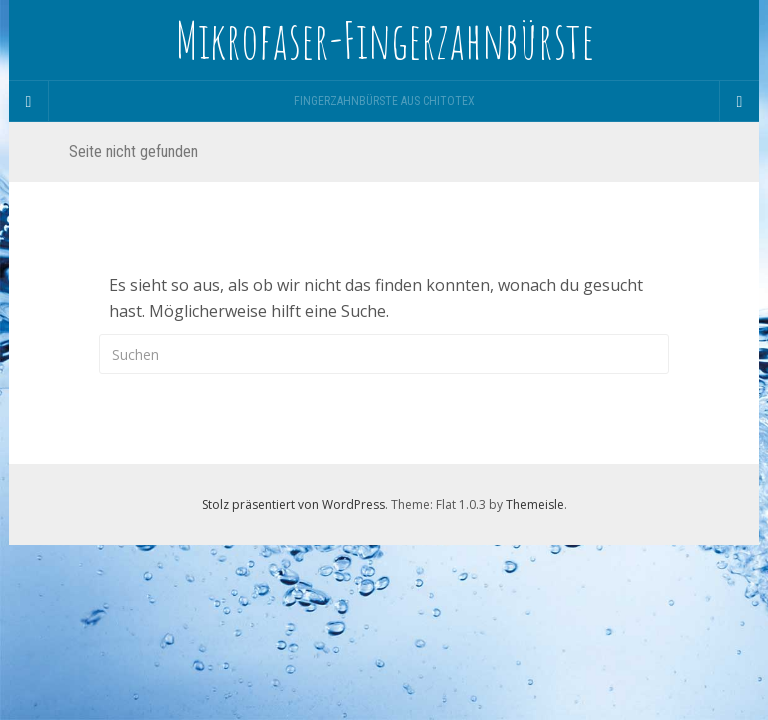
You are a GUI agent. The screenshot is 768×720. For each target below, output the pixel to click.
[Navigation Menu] (739, 101)
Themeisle (535, 504)
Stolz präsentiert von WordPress (293, 504)
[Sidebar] (29, 101)
